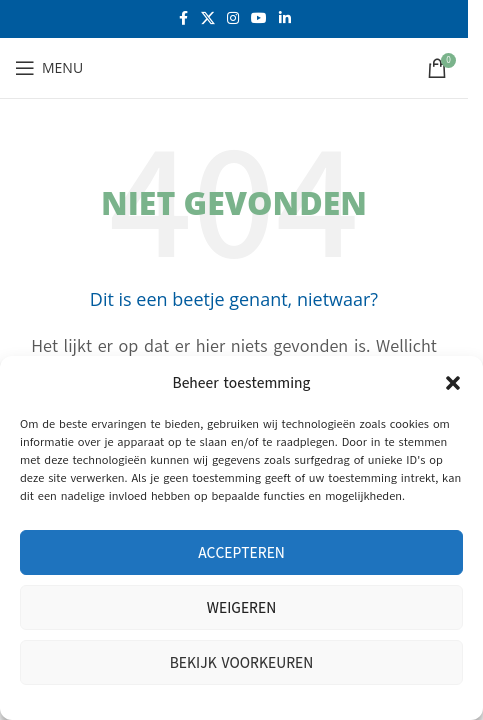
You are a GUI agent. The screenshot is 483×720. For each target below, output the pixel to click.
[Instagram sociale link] (233, 19)
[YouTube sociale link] (259, 19)
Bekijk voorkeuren (242, 663)
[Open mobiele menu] (49, 68)
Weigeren (241, 608)
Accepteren (241, 553)
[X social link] (208, 19)
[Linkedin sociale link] (285, 19)
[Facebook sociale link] (183, 19)
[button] (453, 383)
